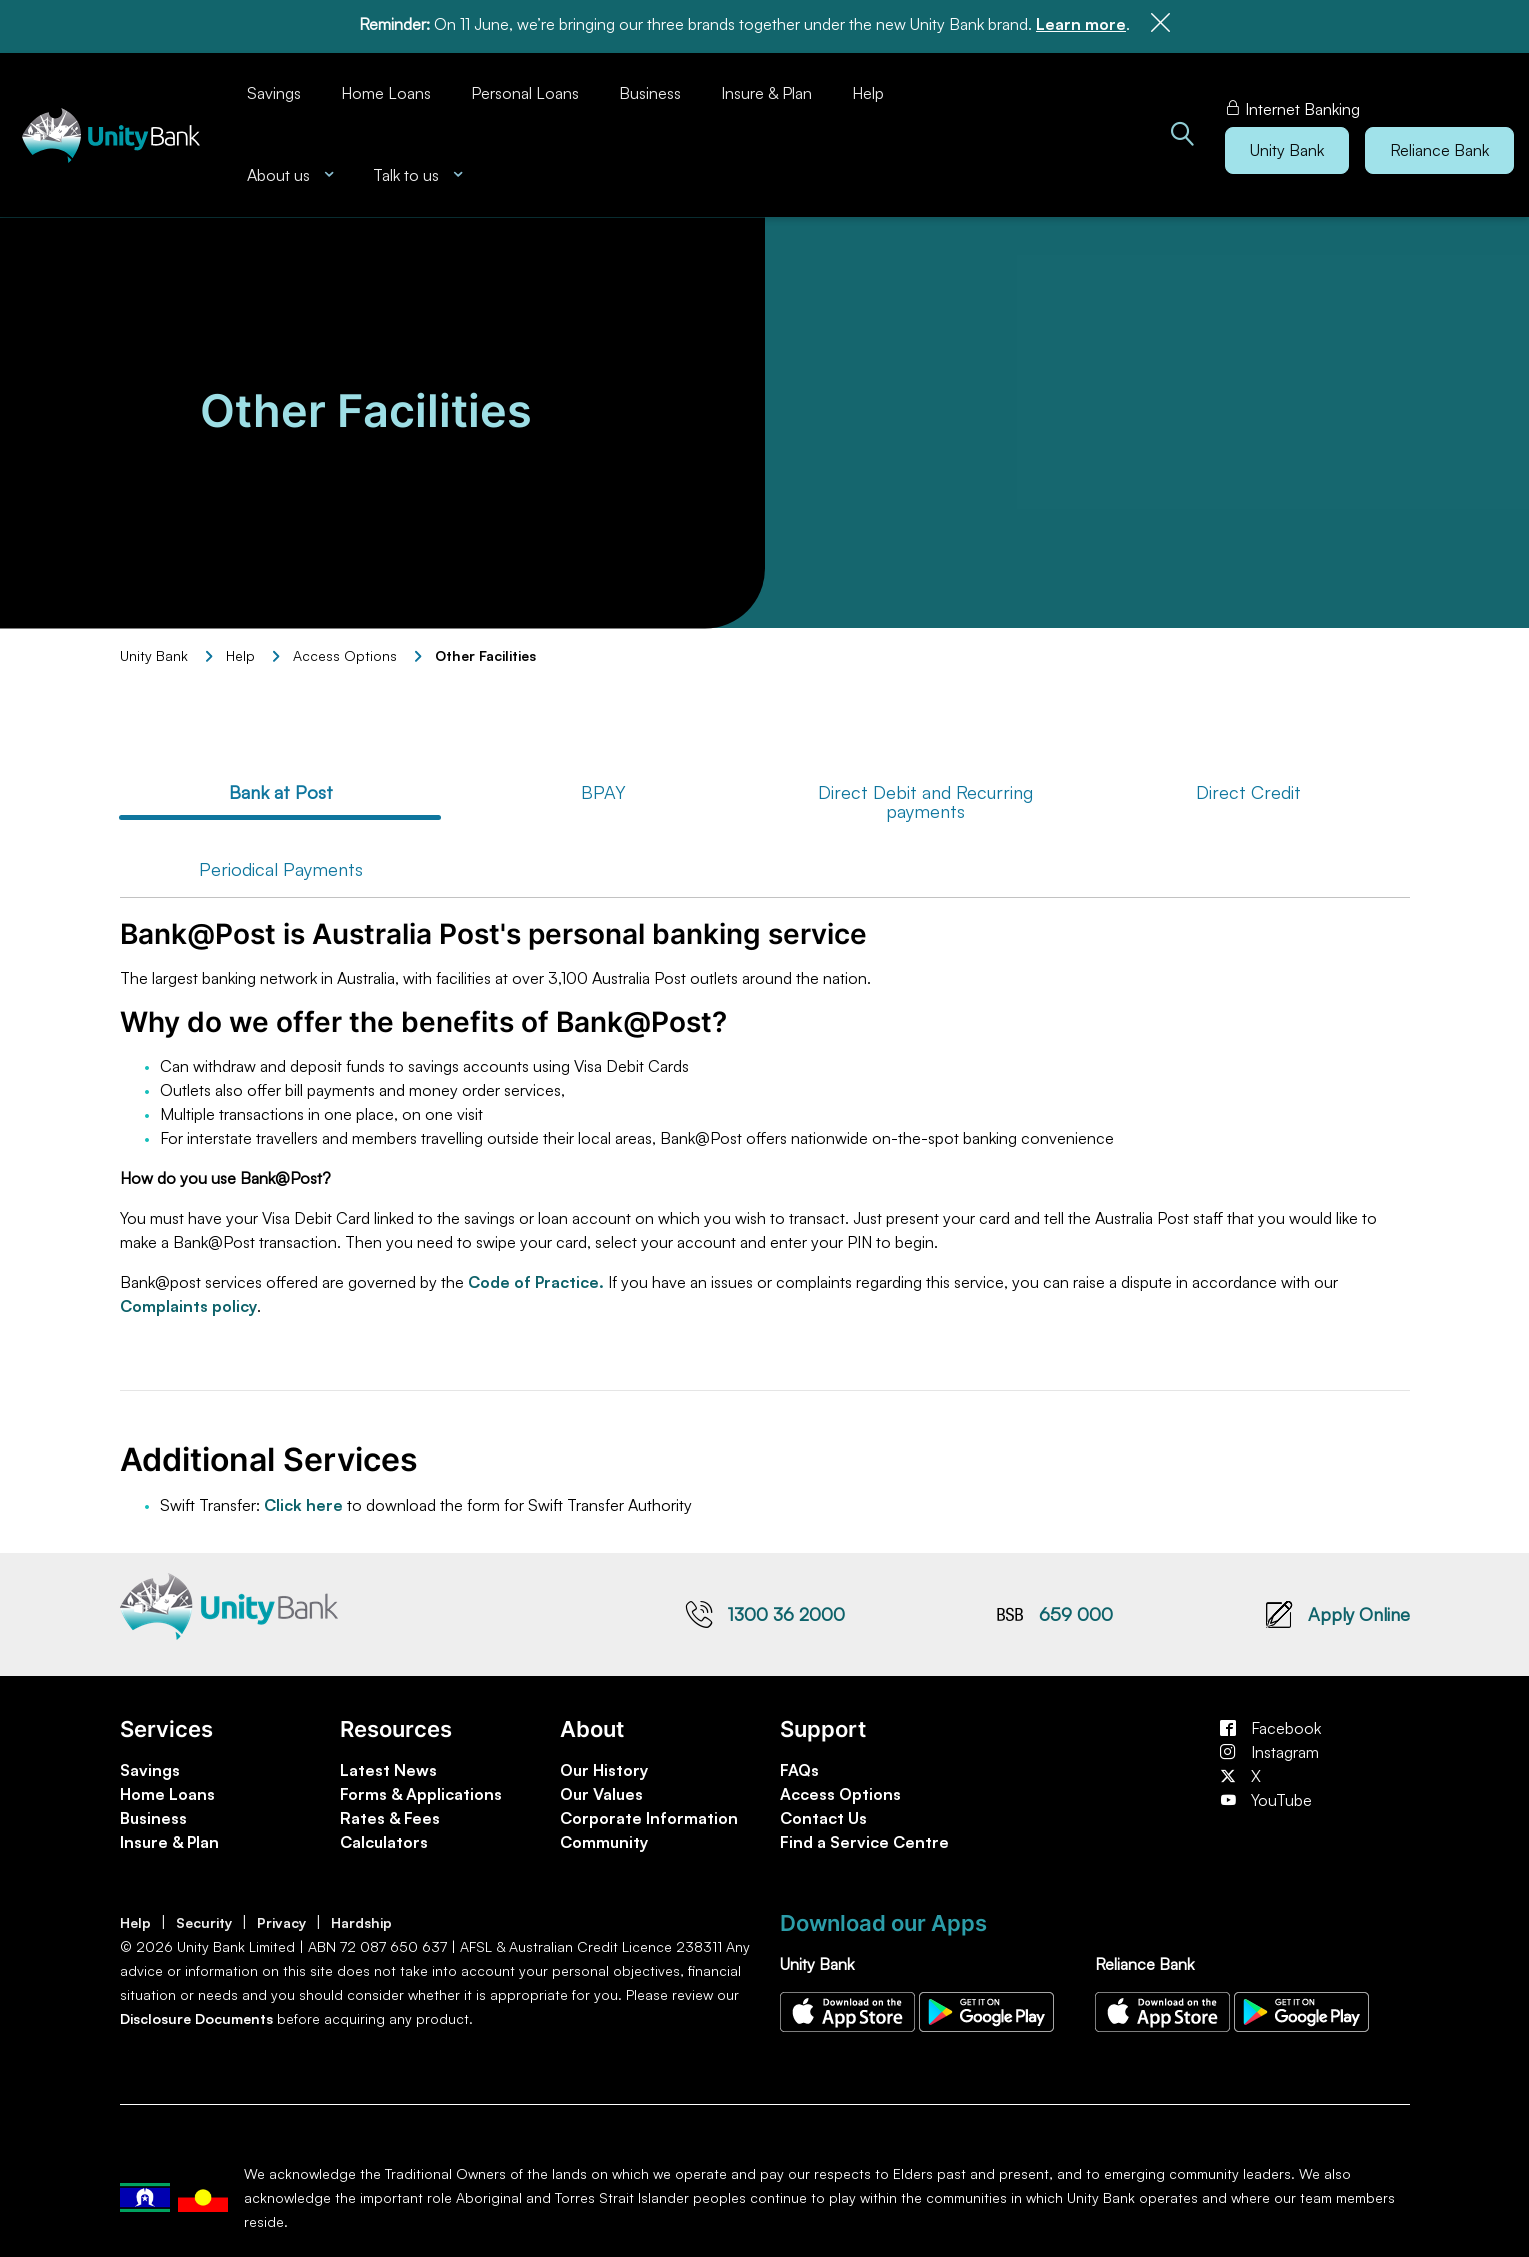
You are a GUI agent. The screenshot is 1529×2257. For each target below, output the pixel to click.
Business (650, 87)
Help (868, 87)
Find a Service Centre (864, 1836)
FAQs (799, 1764)
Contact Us (823, 1812)
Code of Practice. (538, 1276)
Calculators (384, 1836)
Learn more (1081, 24)
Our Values (601, 1788)
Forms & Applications (421, 1788)
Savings (274, 87)
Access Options (840, 1788)
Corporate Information (649, 1812)
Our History (604, 1764)
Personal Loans (525, 87)
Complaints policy (188, 1300)
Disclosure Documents (196, 2012)
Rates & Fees (390, 1812)
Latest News (388, 1764)
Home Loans (386, 87)
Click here (303, 1499)
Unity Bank (154, 649)
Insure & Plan (766, 87)
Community (604, 1836)
